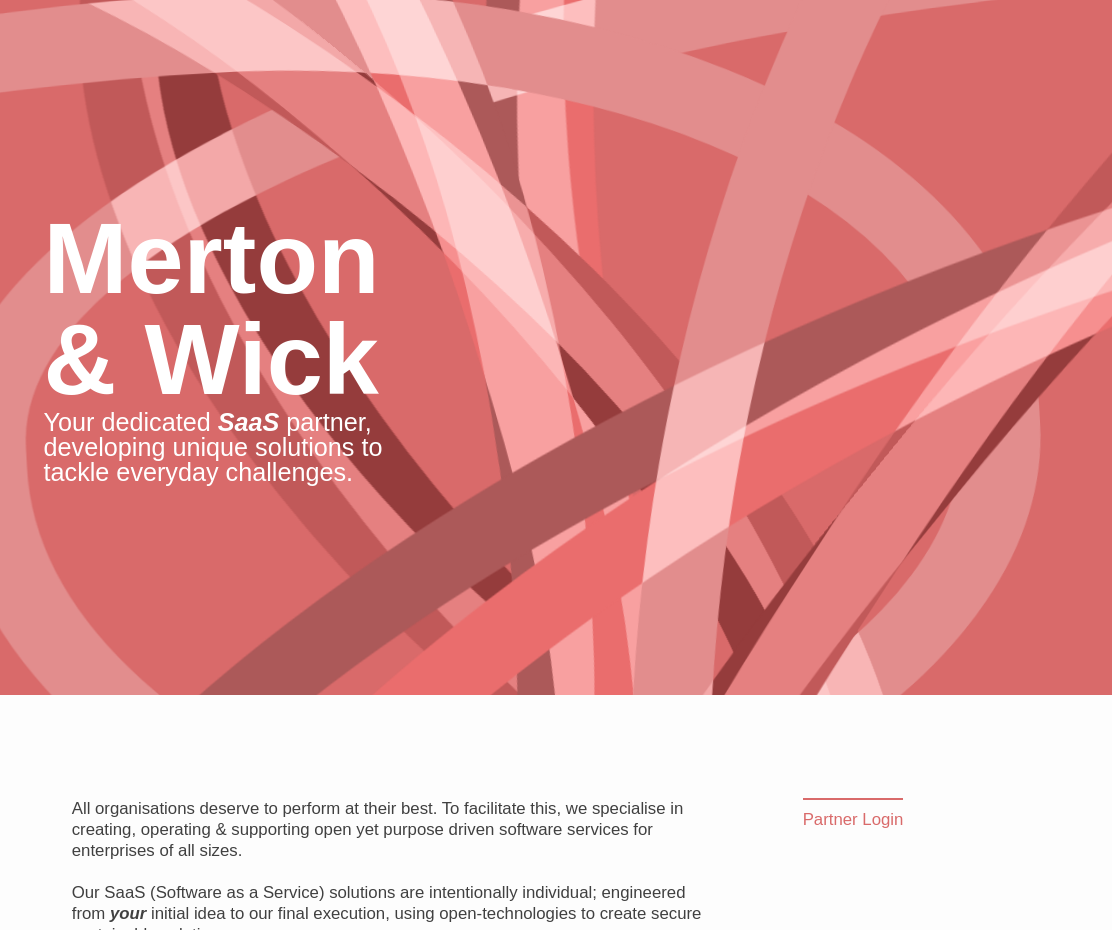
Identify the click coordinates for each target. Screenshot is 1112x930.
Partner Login (853, 819)
